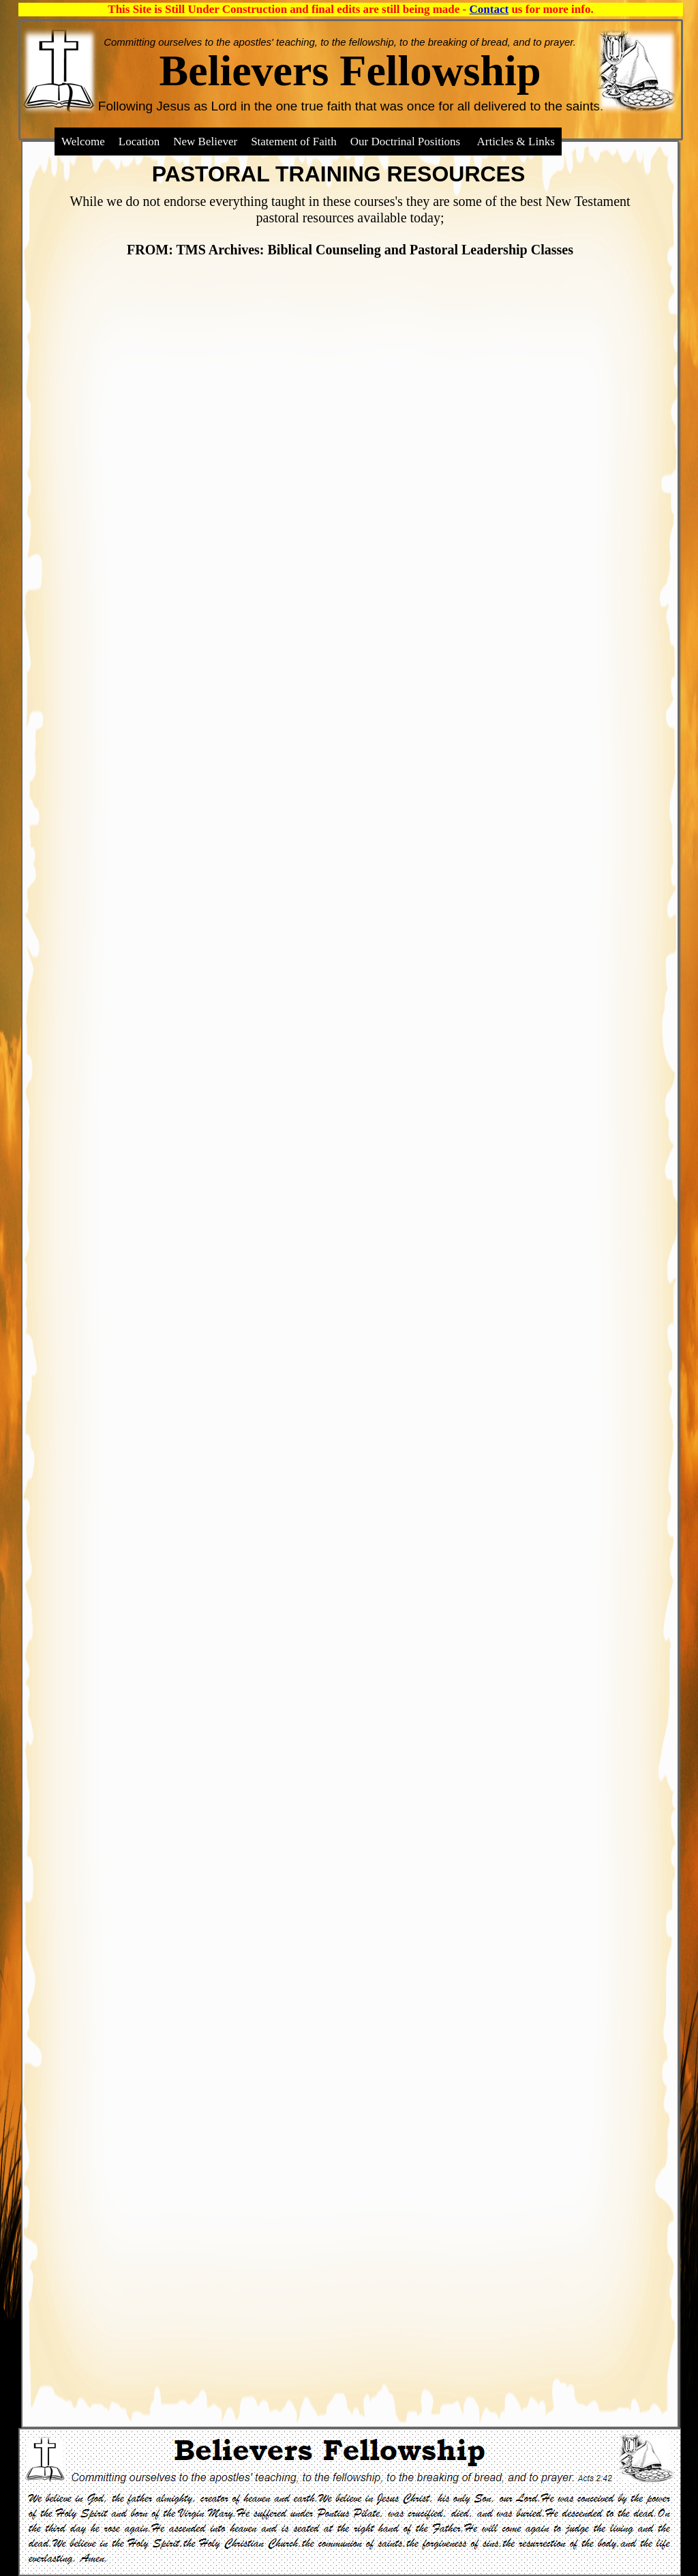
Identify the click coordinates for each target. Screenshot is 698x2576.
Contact (489, 9)
